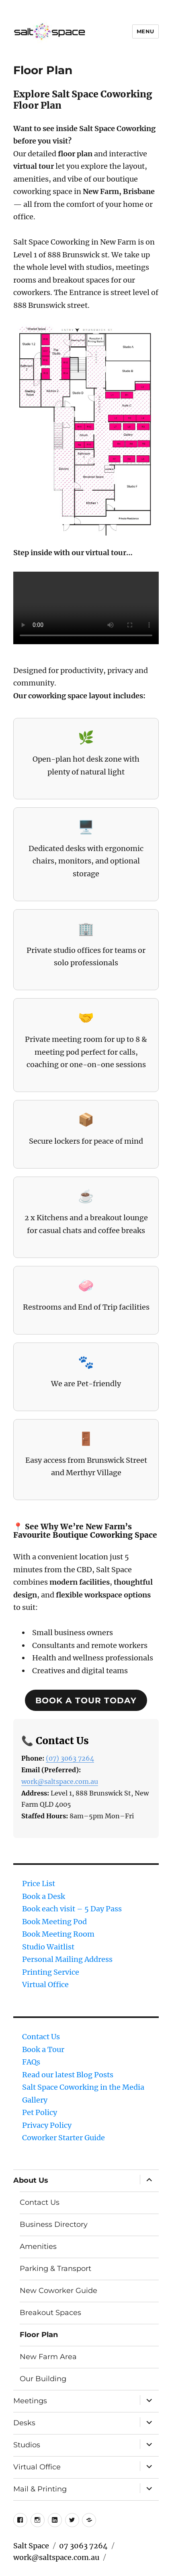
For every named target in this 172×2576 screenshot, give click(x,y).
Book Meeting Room (58, 1934)
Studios (26, 2445)
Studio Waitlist (48, 1946)
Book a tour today (85, 1700)
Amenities (38, 2246)
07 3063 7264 (83, 2545)
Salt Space (31, 2545)
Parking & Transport (55, 2268)
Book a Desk (43, 1896)
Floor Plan (39, 2334)
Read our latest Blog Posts (67, 2074)
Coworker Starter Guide (63, 2137)
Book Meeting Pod (54, 1921)
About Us (30, 2180)
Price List (38, 1883)
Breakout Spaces (50, 2312)
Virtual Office (45, 1984)
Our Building (43, 2378)
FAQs (31, 2061)
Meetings (30, 2400)
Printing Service (50, 1972)
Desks (24, 2422)
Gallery (34, 2100)
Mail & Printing (40, 2489)
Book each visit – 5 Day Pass (72, 1908)
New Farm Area (48, 2356)
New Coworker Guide (58, 2290)
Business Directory (54, 2224)
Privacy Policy (47, 2125)
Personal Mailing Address (67, 1959)
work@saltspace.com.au (59, 1781)
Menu (145, 31)
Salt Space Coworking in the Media (83, 2087)
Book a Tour (43, 2049)
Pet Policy (39, 2112)
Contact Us (41, 2036)
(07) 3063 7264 (70, 1758)
